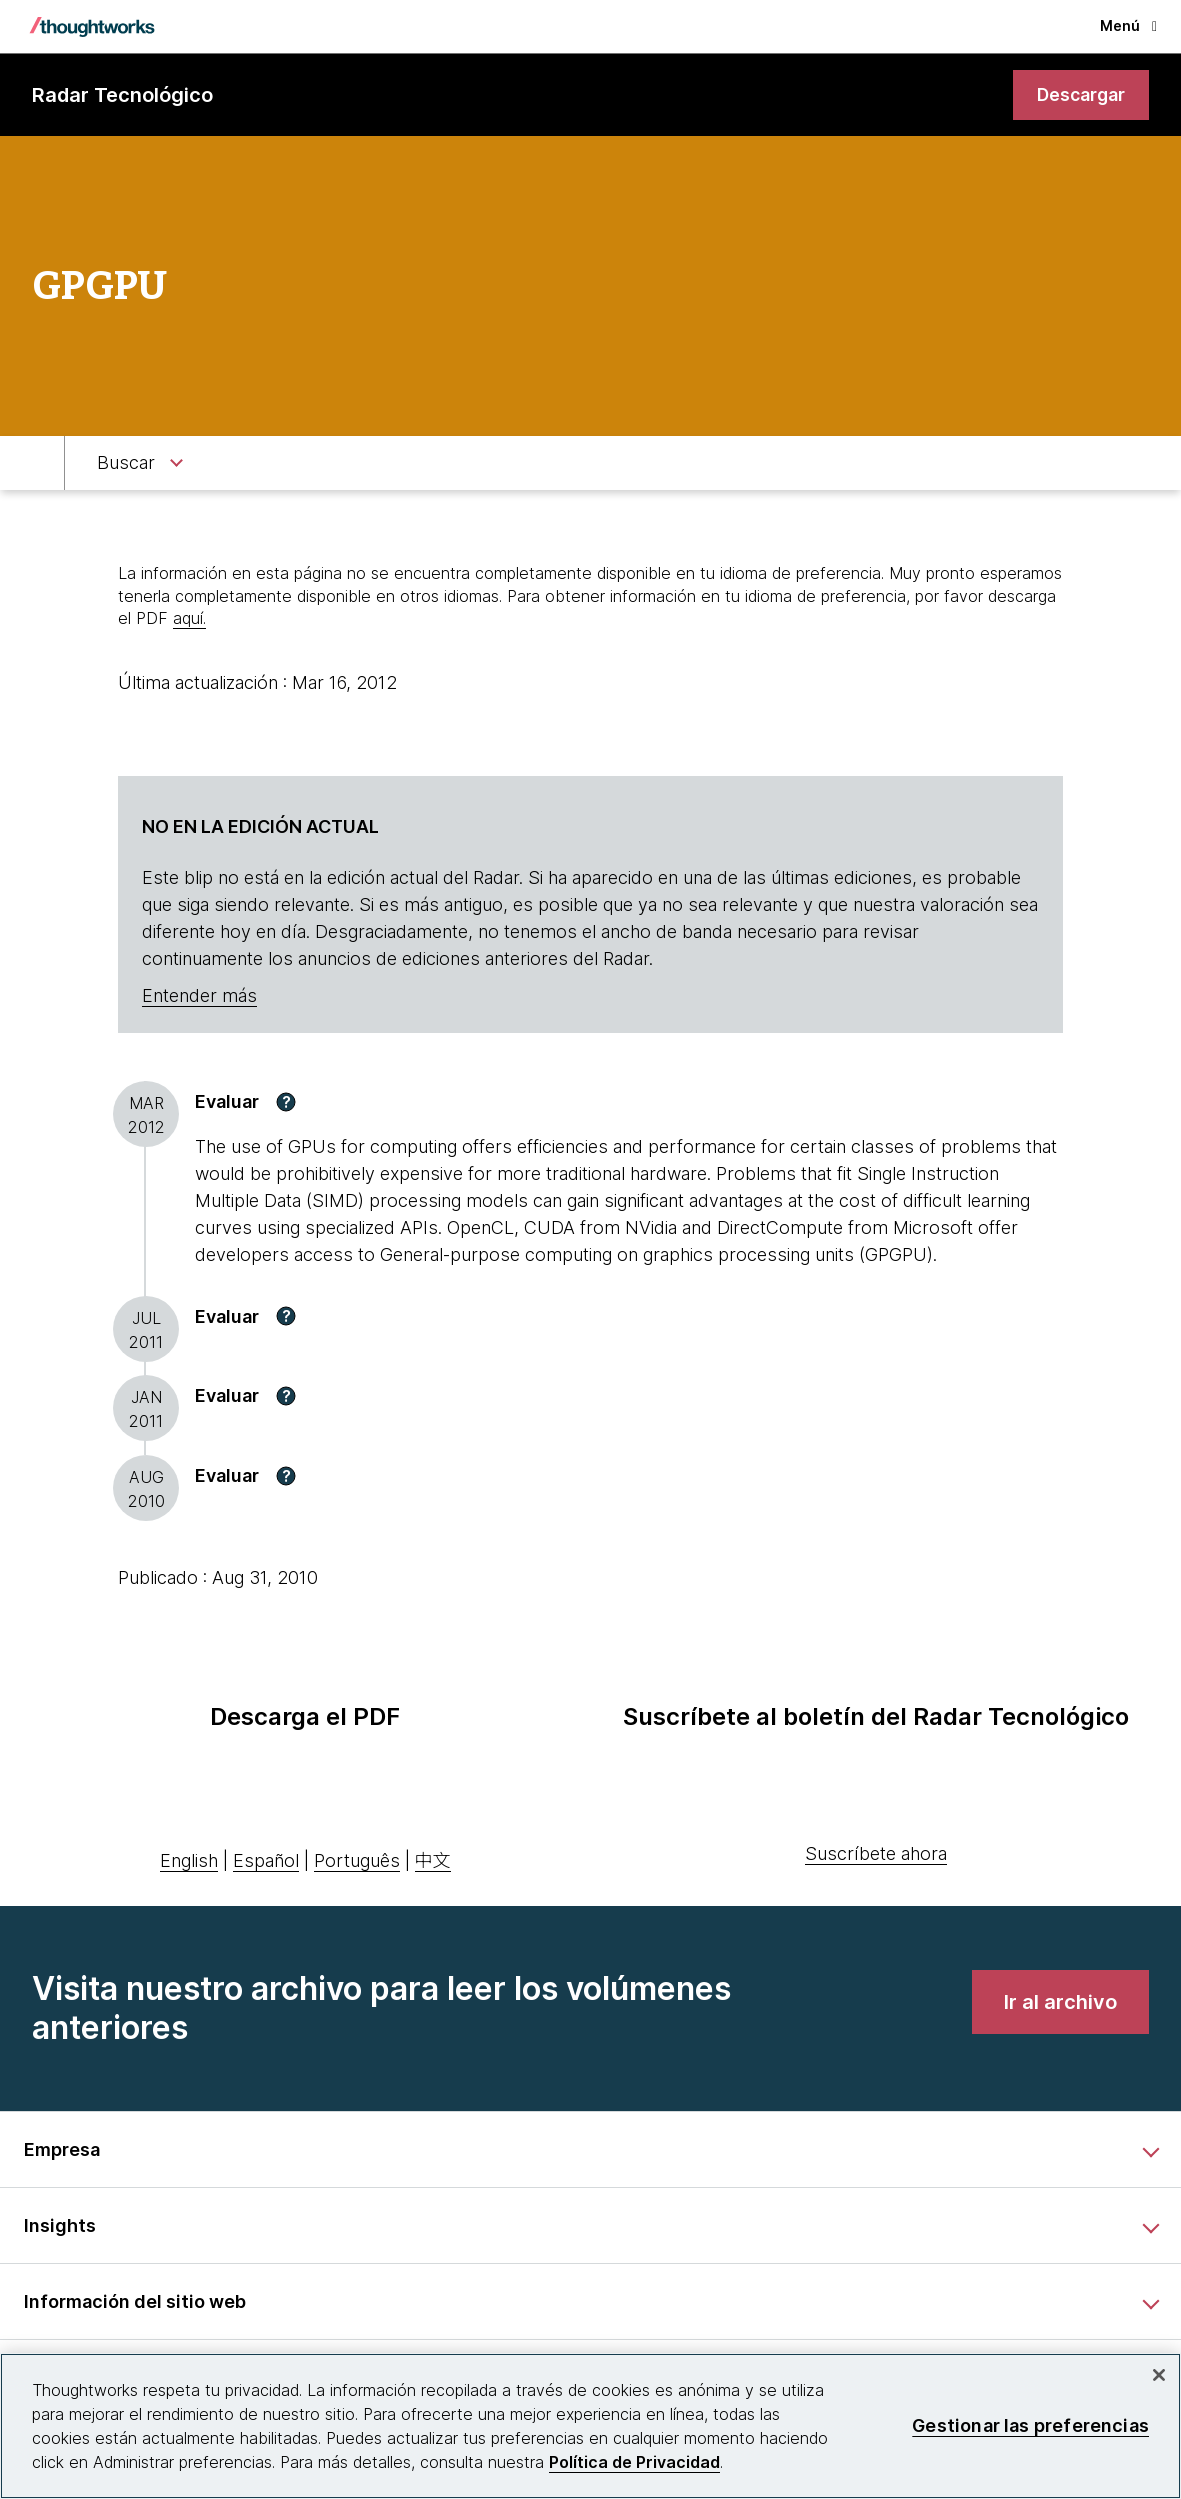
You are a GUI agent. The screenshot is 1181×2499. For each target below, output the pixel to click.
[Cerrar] (1159, 2375)
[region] (590, 2426)
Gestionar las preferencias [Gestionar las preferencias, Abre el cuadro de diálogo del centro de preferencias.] (1030, 2425)
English (189, 1861)
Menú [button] (1128, 25)
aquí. (189, 619)
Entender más (199, 996)
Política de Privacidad (634, 2462)
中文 (433, 1861)
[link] (1079, 95)
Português (357, 1861)
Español (266, 1861)
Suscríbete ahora (876, 1854)
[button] (286, 1103)
